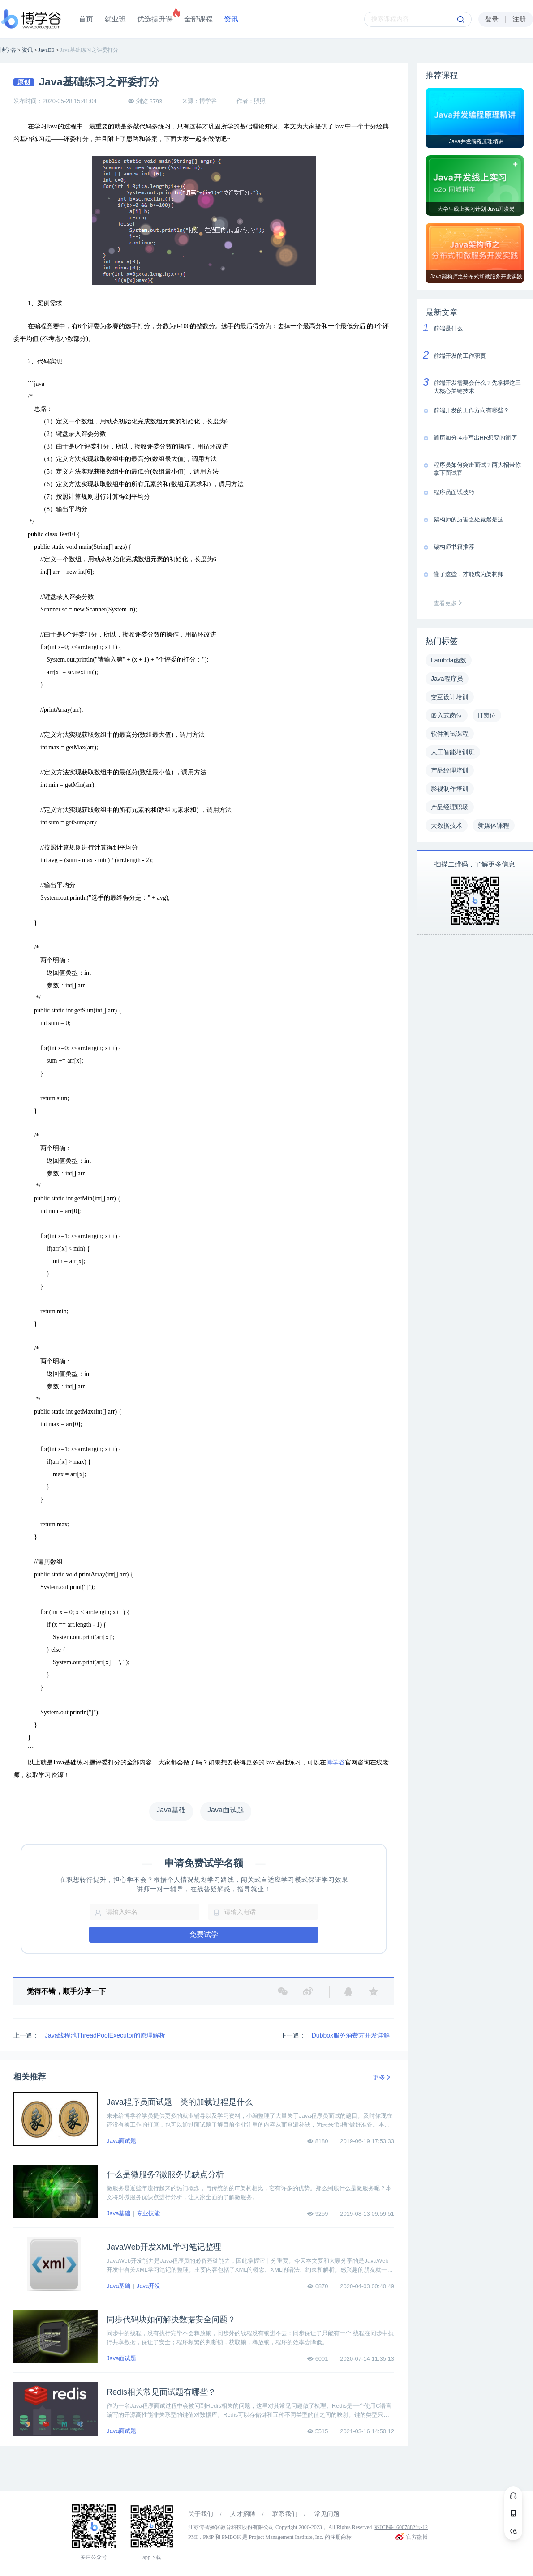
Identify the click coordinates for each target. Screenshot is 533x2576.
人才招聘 (242, 2514)
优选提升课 (155, 19)
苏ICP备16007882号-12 (401, 2527)
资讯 (231, 19)
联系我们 (284, 2514)
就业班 (115, 19)
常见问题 (327, 2514)
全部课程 (198, 19)
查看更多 (450, 603)
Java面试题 (121, 2140)
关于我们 (200, 2514)
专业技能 (148, 2213)
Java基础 (118, 2213)
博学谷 (335, 1762)
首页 (86, 19)
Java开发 (148, 2285)
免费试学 (203, 1934)
